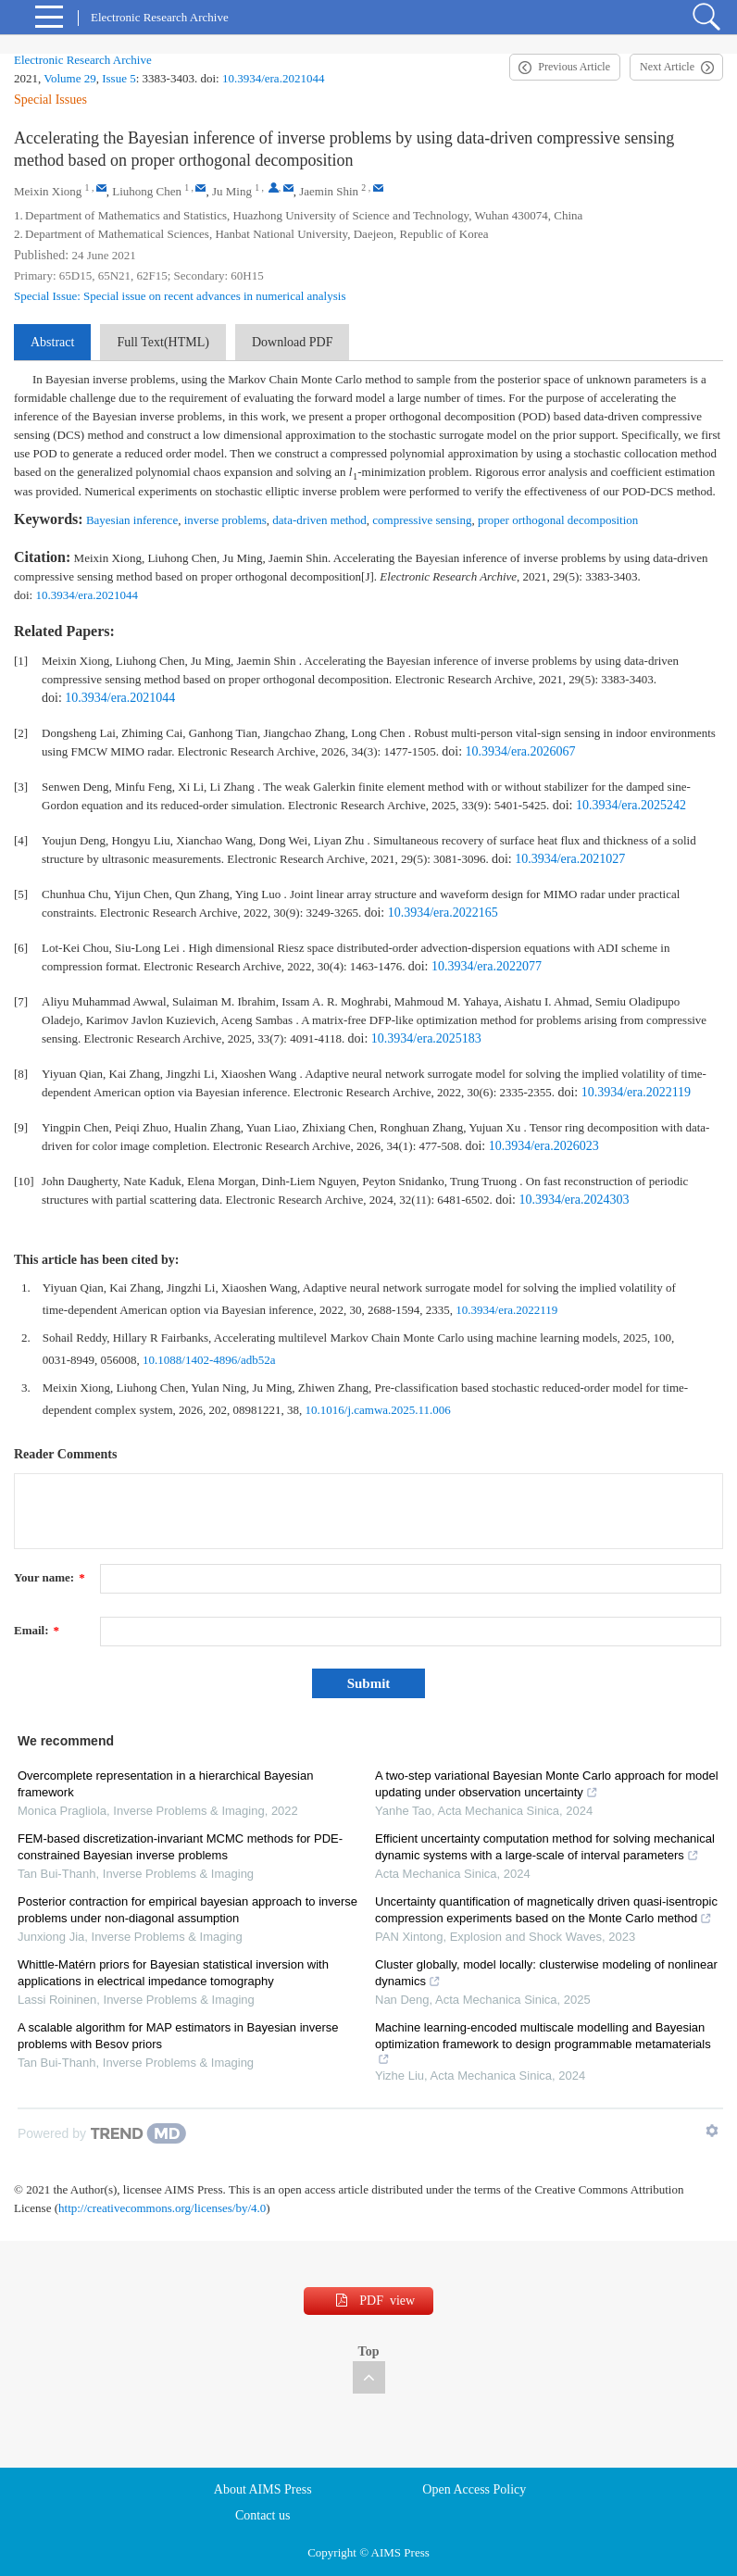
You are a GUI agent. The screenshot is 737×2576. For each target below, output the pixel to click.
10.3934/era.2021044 (273, 78)
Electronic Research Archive (83, 60)
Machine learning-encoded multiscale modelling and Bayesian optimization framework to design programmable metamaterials (543, 2043)
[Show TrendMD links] (712, 2130)
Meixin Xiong (47, 191)
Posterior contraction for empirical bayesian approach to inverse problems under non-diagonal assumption (187, 1909)
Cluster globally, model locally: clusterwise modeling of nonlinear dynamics (546, 1972)
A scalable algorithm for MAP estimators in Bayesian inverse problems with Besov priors (178, 2035)
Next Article (667, 66)
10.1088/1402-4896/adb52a (209, 1360)
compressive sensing (421, 520)
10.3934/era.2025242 (631, 805)
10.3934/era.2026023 (544, 1146)
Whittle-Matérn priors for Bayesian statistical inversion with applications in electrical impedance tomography (173, 1972)
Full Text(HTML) (162, 342)
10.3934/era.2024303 (573, 1200)
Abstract (52, 342)
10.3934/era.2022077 (486, 966)
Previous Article (574, 66)
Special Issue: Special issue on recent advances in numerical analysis (179, 296)
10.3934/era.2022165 (443, 912)
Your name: (49, 1577)
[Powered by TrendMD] (102, 2133)
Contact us (263, 2515)
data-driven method (319, 520)
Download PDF (292, 342)
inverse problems (225, 520)
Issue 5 (118, 78)
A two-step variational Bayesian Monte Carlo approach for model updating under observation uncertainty (546, 1784)
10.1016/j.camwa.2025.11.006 (378, 1410)
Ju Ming (232, 191)
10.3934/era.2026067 (521, 751)
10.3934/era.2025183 (426, 1038)
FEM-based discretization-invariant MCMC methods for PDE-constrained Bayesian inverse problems (180, 1847)
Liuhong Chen (146, 191)
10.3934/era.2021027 (570, 859)
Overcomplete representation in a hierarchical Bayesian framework (165, 1784)
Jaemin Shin (328, 191)
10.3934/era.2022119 (636, 1092)
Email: (36, 1630)
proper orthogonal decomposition (558, 520)
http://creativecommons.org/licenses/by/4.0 (162, 2208)
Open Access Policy (474, 2489)
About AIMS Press (263, 2489)
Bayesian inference (132, 520)
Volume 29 (69, 78)
